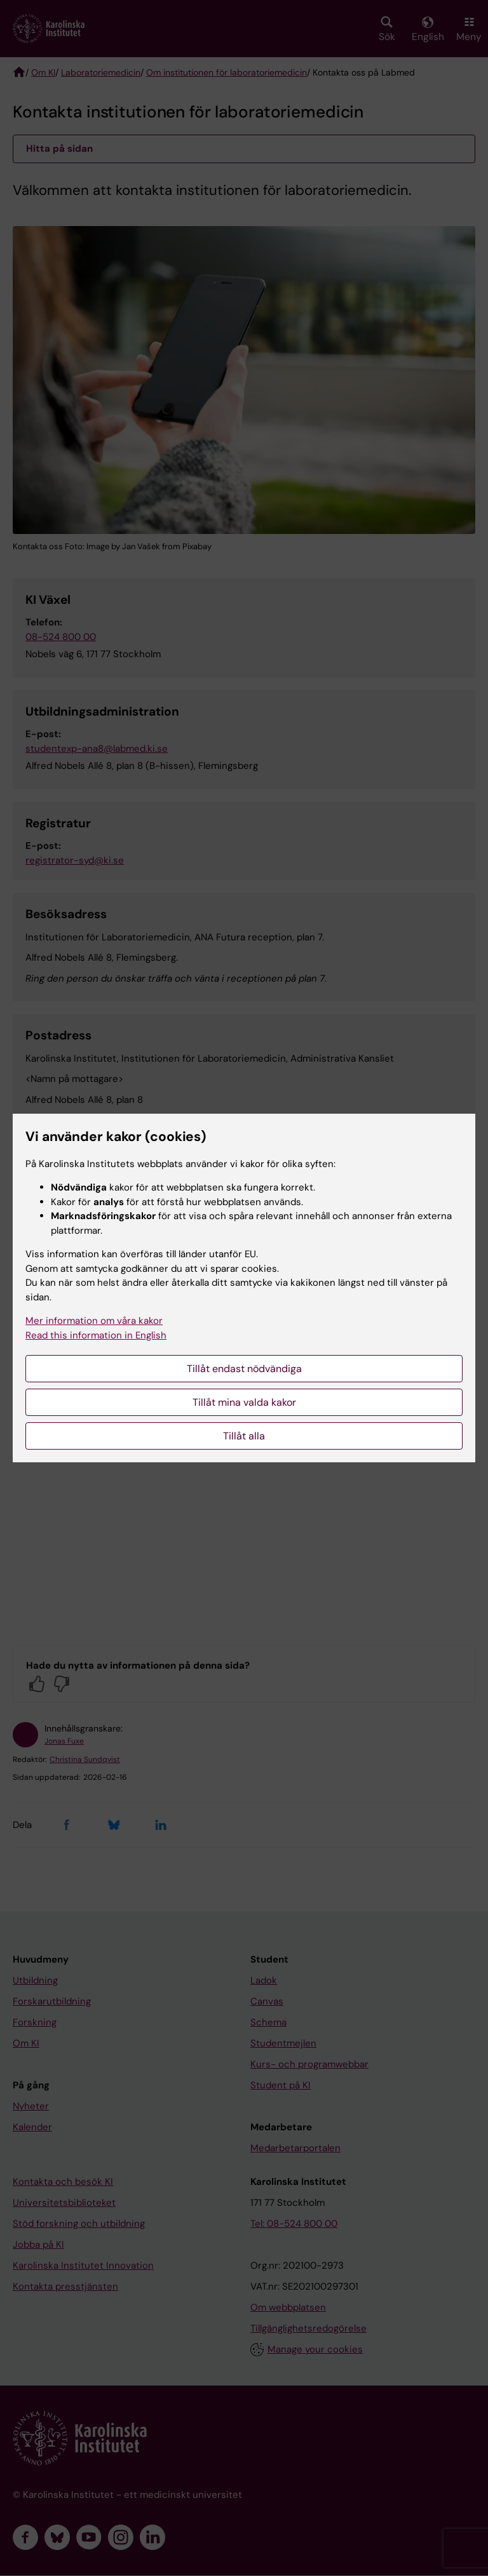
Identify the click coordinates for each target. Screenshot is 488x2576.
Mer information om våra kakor (94, 1320)
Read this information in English (95, 1335)
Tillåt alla (244, 1436)
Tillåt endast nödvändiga (244, 1368)
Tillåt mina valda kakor (244, 1402)
